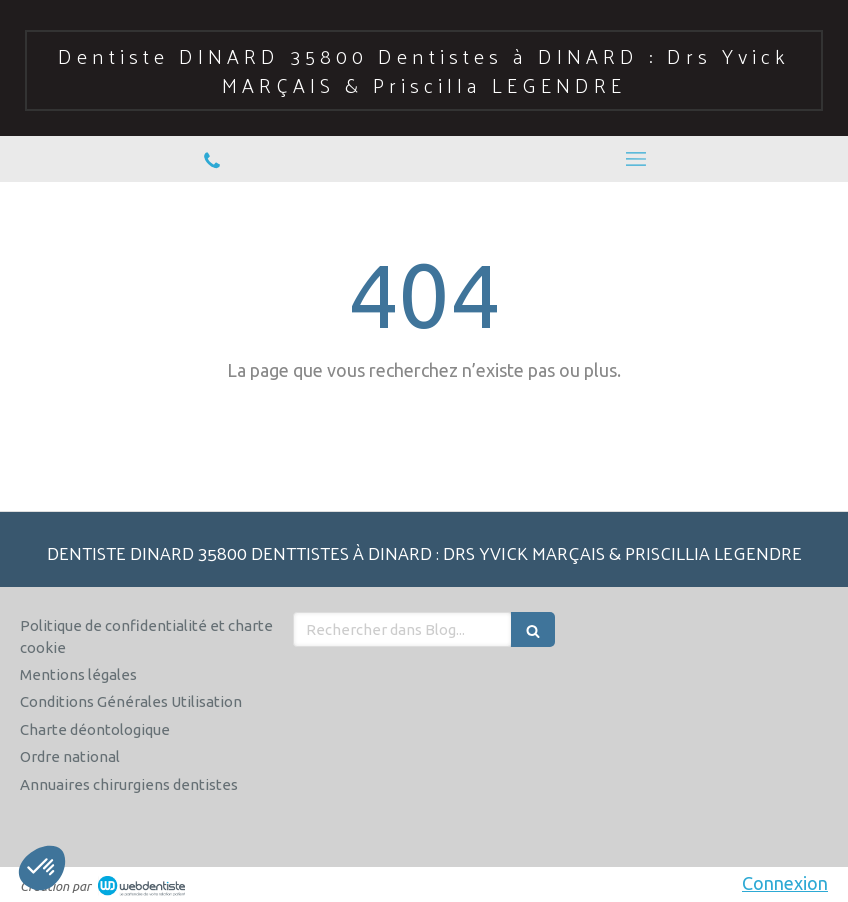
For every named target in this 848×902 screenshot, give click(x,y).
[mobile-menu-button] (636, 159)
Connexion (785, 883)
